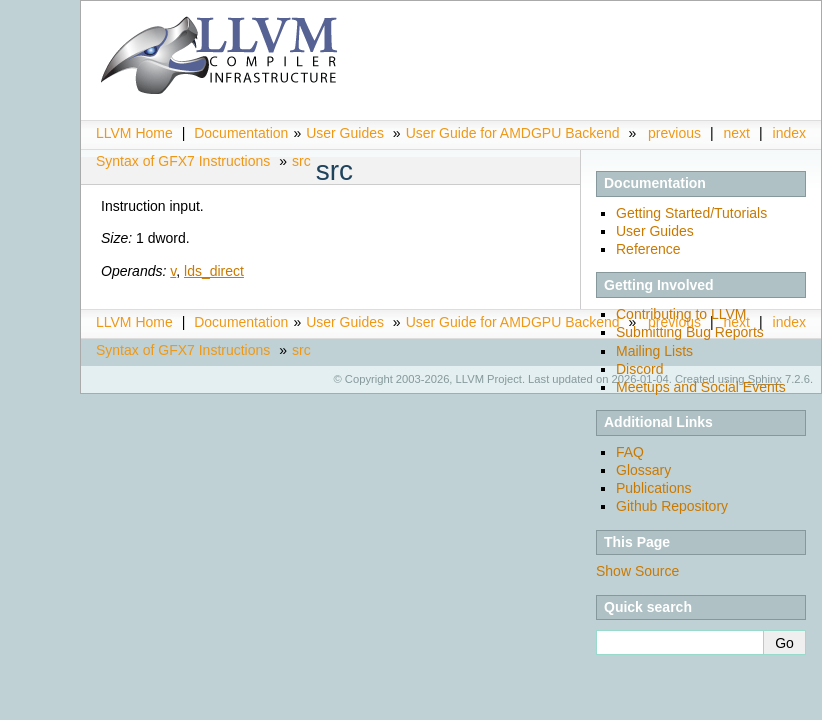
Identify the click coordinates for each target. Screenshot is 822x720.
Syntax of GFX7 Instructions (183, 161)
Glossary (643, 470)
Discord (639, 369)
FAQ (630, 452)
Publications (654, 488)
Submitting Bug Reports (690, 332)
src (301, 161)
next (737, 133)
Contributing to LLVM (681, 314)
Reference (648, 249)
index (789, 133)
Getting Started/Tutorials (691, 213)
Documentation (241, 133)
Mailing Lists (654, 351)
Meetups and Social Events (701, 387)
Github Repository (672, 506)
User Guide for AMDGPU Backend (513, 133)
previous (674, 133)
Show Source (637, 571)
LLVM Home (134, 133)
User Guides (345, 133)
